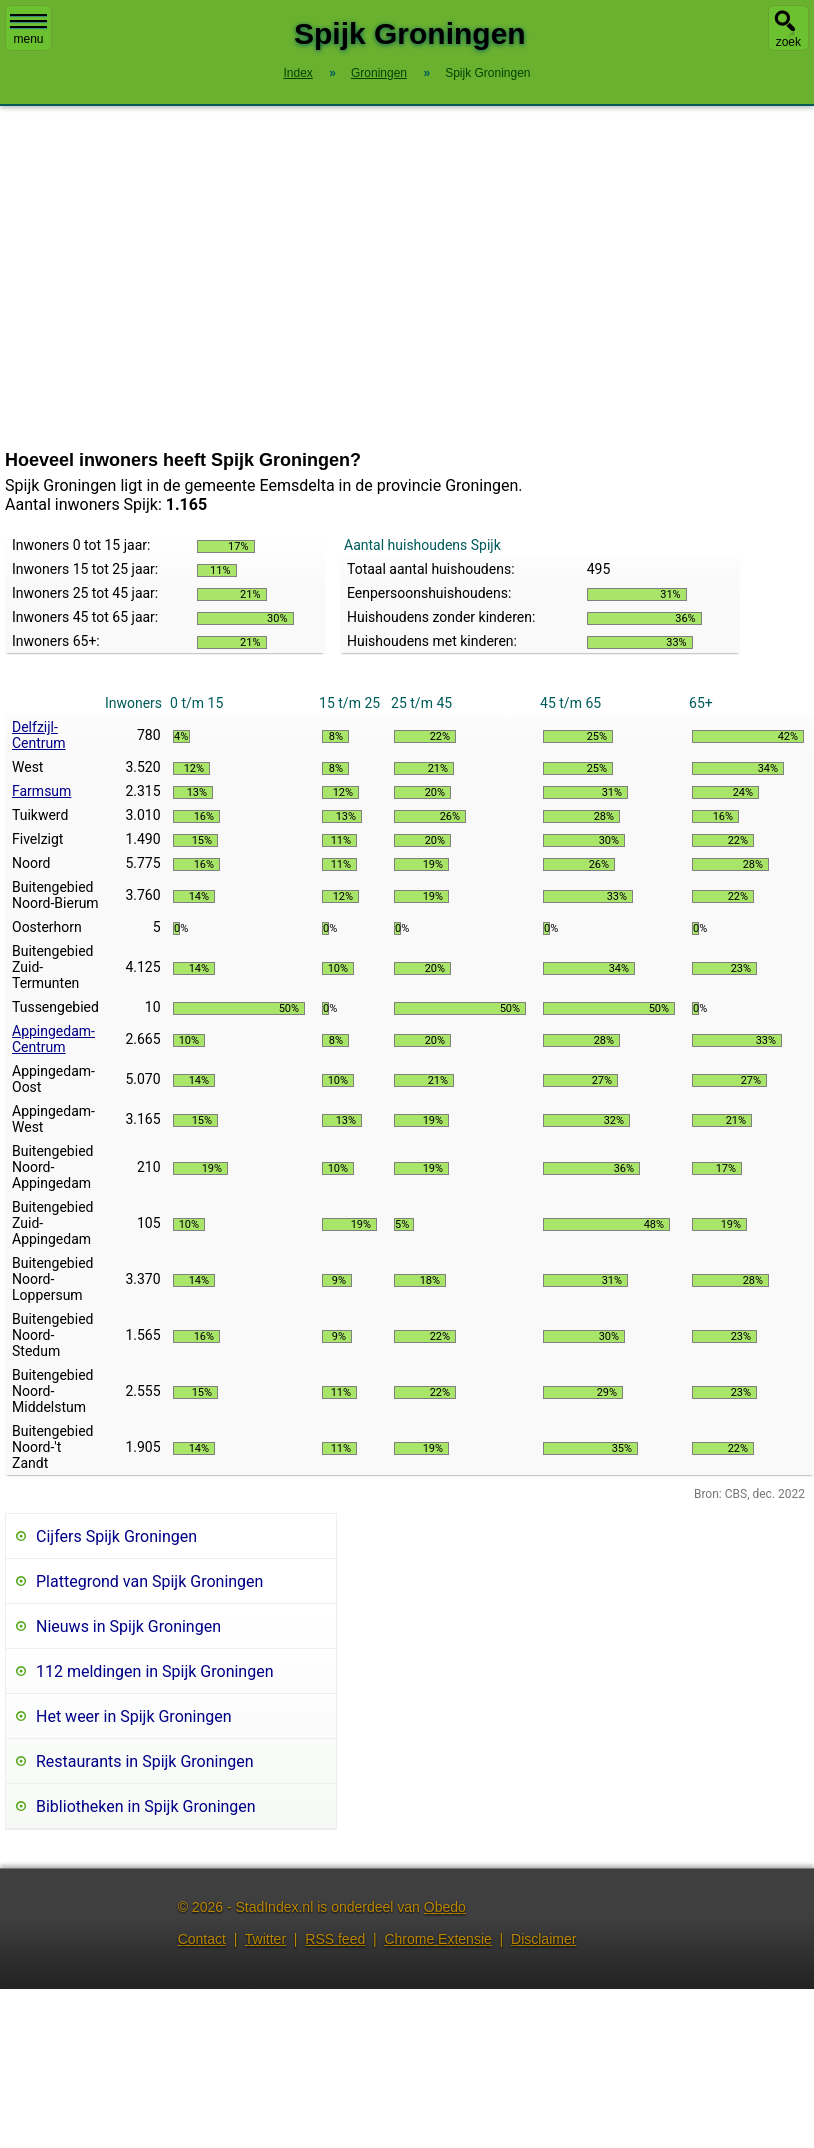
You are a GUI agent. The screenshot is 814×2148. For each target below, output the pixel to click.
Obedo (445, 1907)
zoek (788, 42)
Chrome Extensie (437, 1939)
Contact (202, 1939)
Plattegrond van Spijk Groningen (149, 1581)
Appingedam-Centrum (53, 1039)
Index (297, 73)
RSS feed (335, 1939)
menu (28, 30)
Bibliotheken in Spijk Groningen (146, 1806)
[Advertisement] (407, 278)
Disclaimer (543, 1939)
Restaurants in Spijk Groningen (145, 1761)
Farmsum (41, 791)
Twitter (265, 1939)
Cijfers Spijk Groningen (116, 1536)
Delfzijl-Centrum (39, 735)
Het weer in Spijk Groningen (134, 1716)
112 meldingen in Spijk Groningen (155, 1671)
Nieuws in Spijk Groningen (128, 1626)
